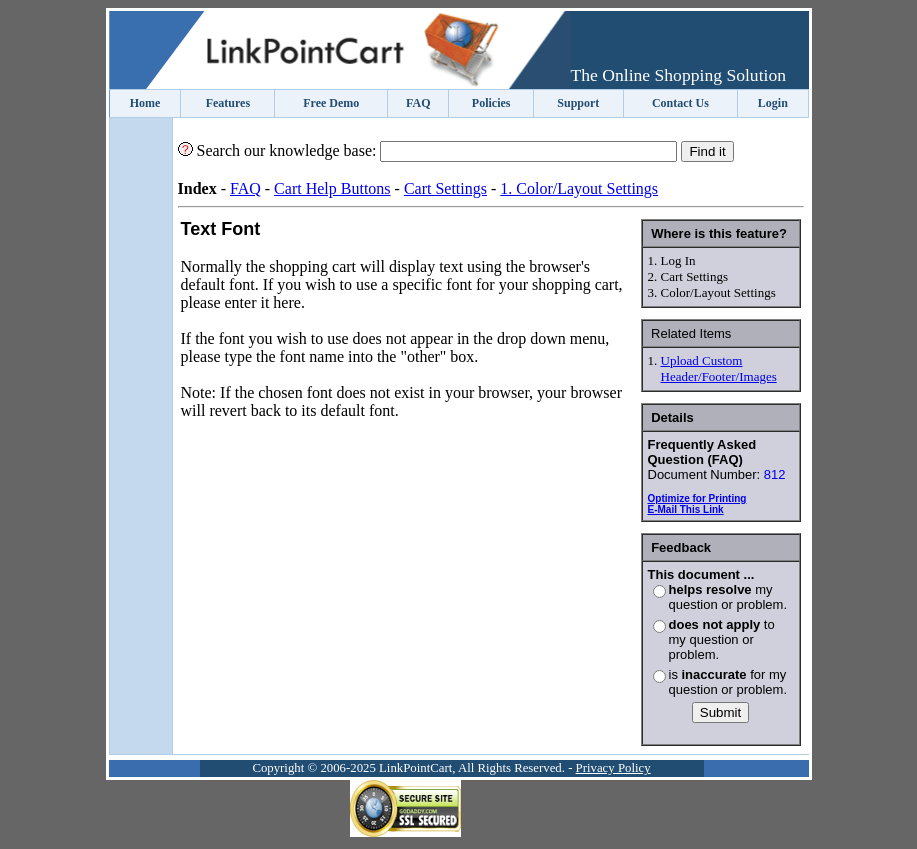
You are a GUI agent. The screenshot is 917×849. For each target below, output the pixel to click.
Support (578, 103)
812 (775, 474)
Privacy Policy (613, 768)
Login (773, 103)
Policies (491, 103)
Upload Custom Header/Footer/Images (719, 368)
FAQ (418, 103)
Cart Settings (445, 188)
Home (145, 103)
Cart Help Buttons (332, 188)
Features (228, 103)
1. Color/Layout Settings (579, 188)
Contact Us (680, 103)
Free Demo (331, 103)
